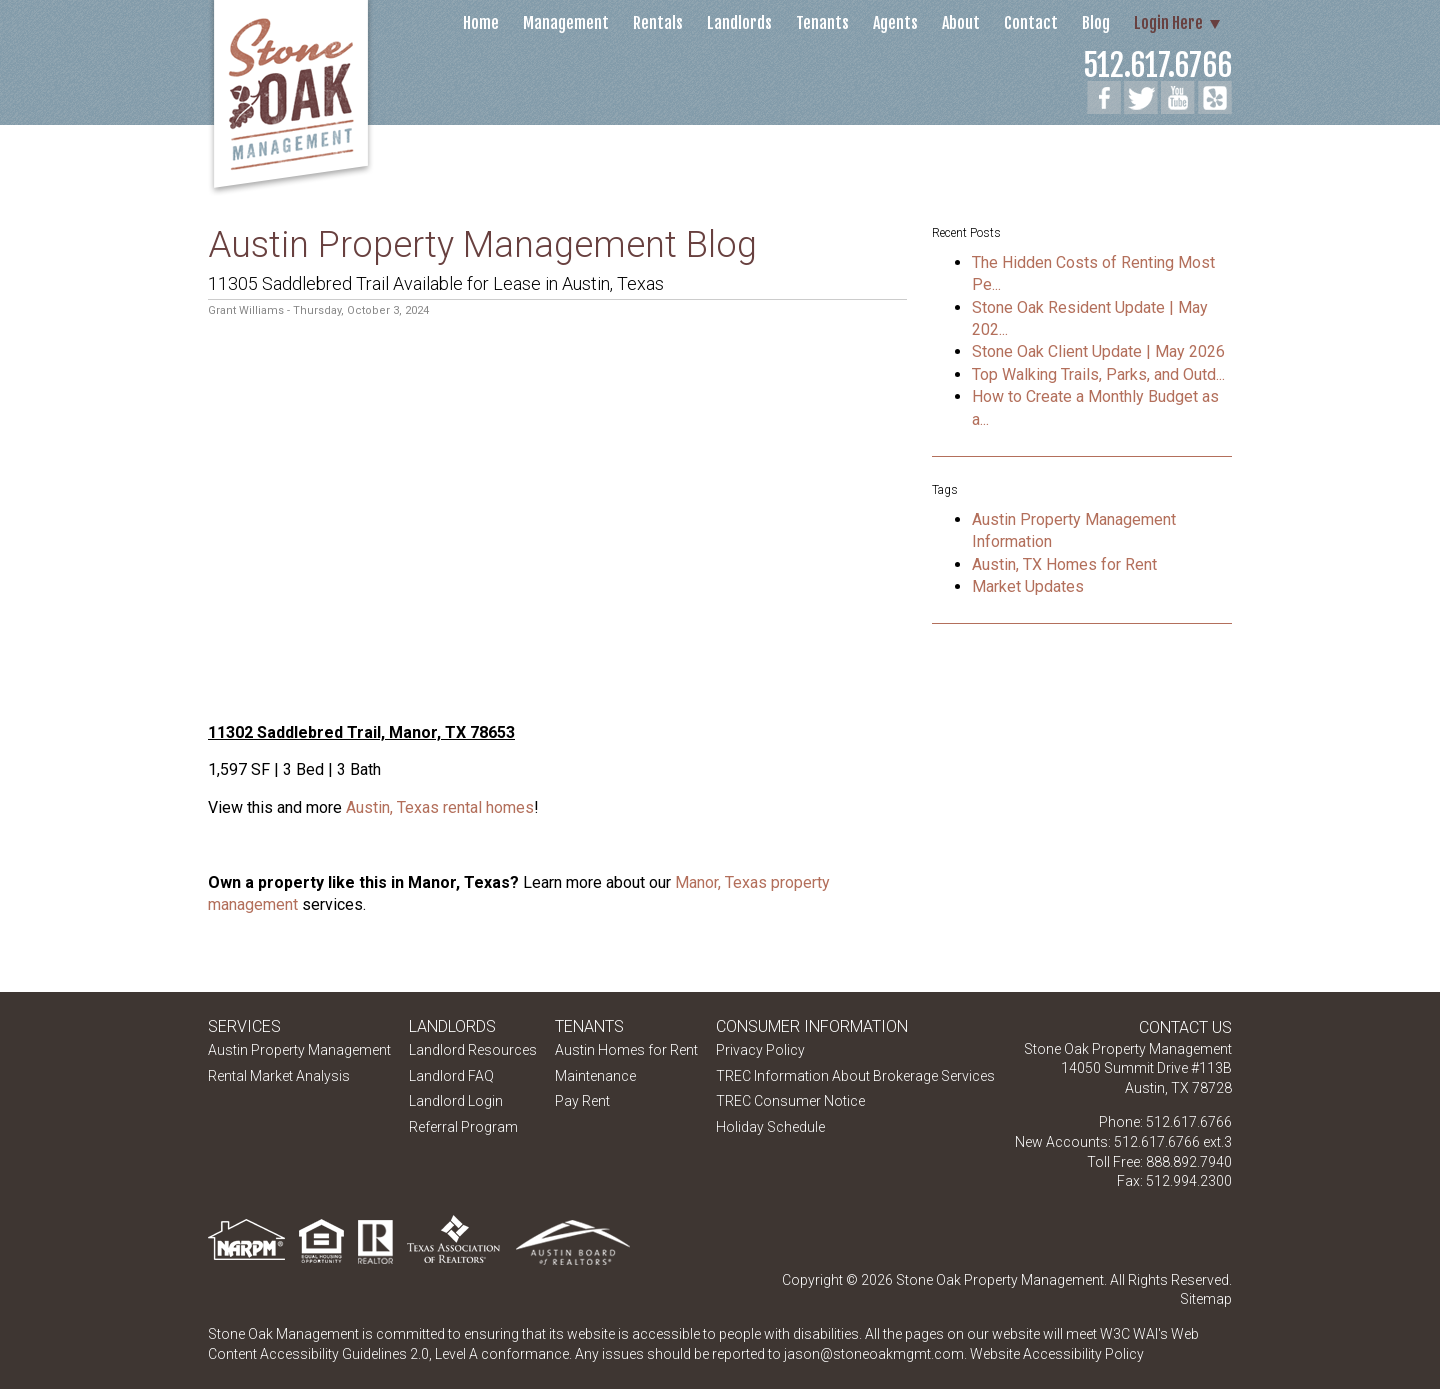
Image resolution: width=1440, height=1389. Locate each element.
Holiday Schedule (770, 1127)
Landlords (739, 23)
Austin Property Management (299, 1050)
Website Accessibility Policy (1057, 1354)
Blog (1096, 23)
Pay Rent (582, 1101)
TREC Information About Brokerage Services (855, 1076)
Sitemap (1206, 1299)
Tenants (822, 23)
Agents (895, 23)
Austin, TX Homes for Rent (1064, 564)
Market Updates (1028, 586)
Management (566, 23)
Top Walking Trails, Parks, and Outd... (1098, 374)
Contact (1031, 23)
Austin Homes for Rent (626, 1050)
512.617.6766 (1157, 65)
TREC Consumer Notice (790, 1101)
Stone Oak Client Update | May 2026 (1098, 351)
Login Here (1168, 23)
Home (481, 23)
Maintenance (595, 1076)
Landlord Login (456, 1101)
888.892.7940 (1189, 1162)
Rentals (658, 23)
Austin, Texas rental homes (440, 807)
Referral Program (463, 1127)
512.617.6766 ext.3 (1173, 1142)
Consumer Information (812, 1026)
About (961, 23)
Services (244, 1026)
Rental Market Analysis (279, 1076)
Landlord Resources (473, 1050)
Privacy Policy (760, 1050)
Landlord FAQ (451, 1076)
